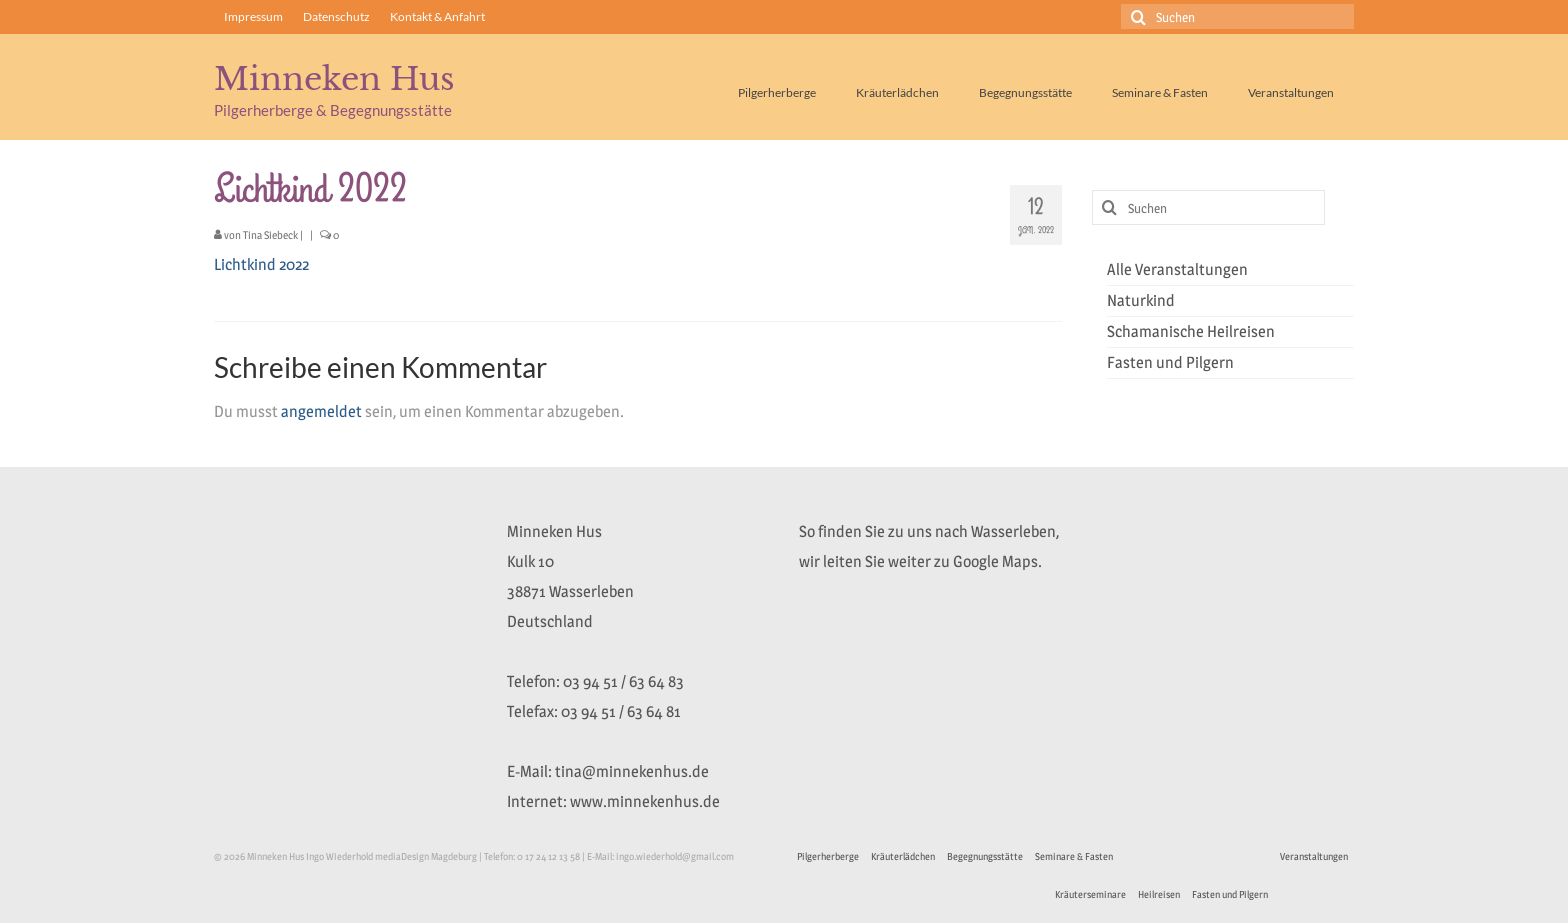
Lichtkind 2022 (261, 264)
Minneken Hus (334, 79)
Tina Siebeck (270, 235)
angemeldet (321, 411)
